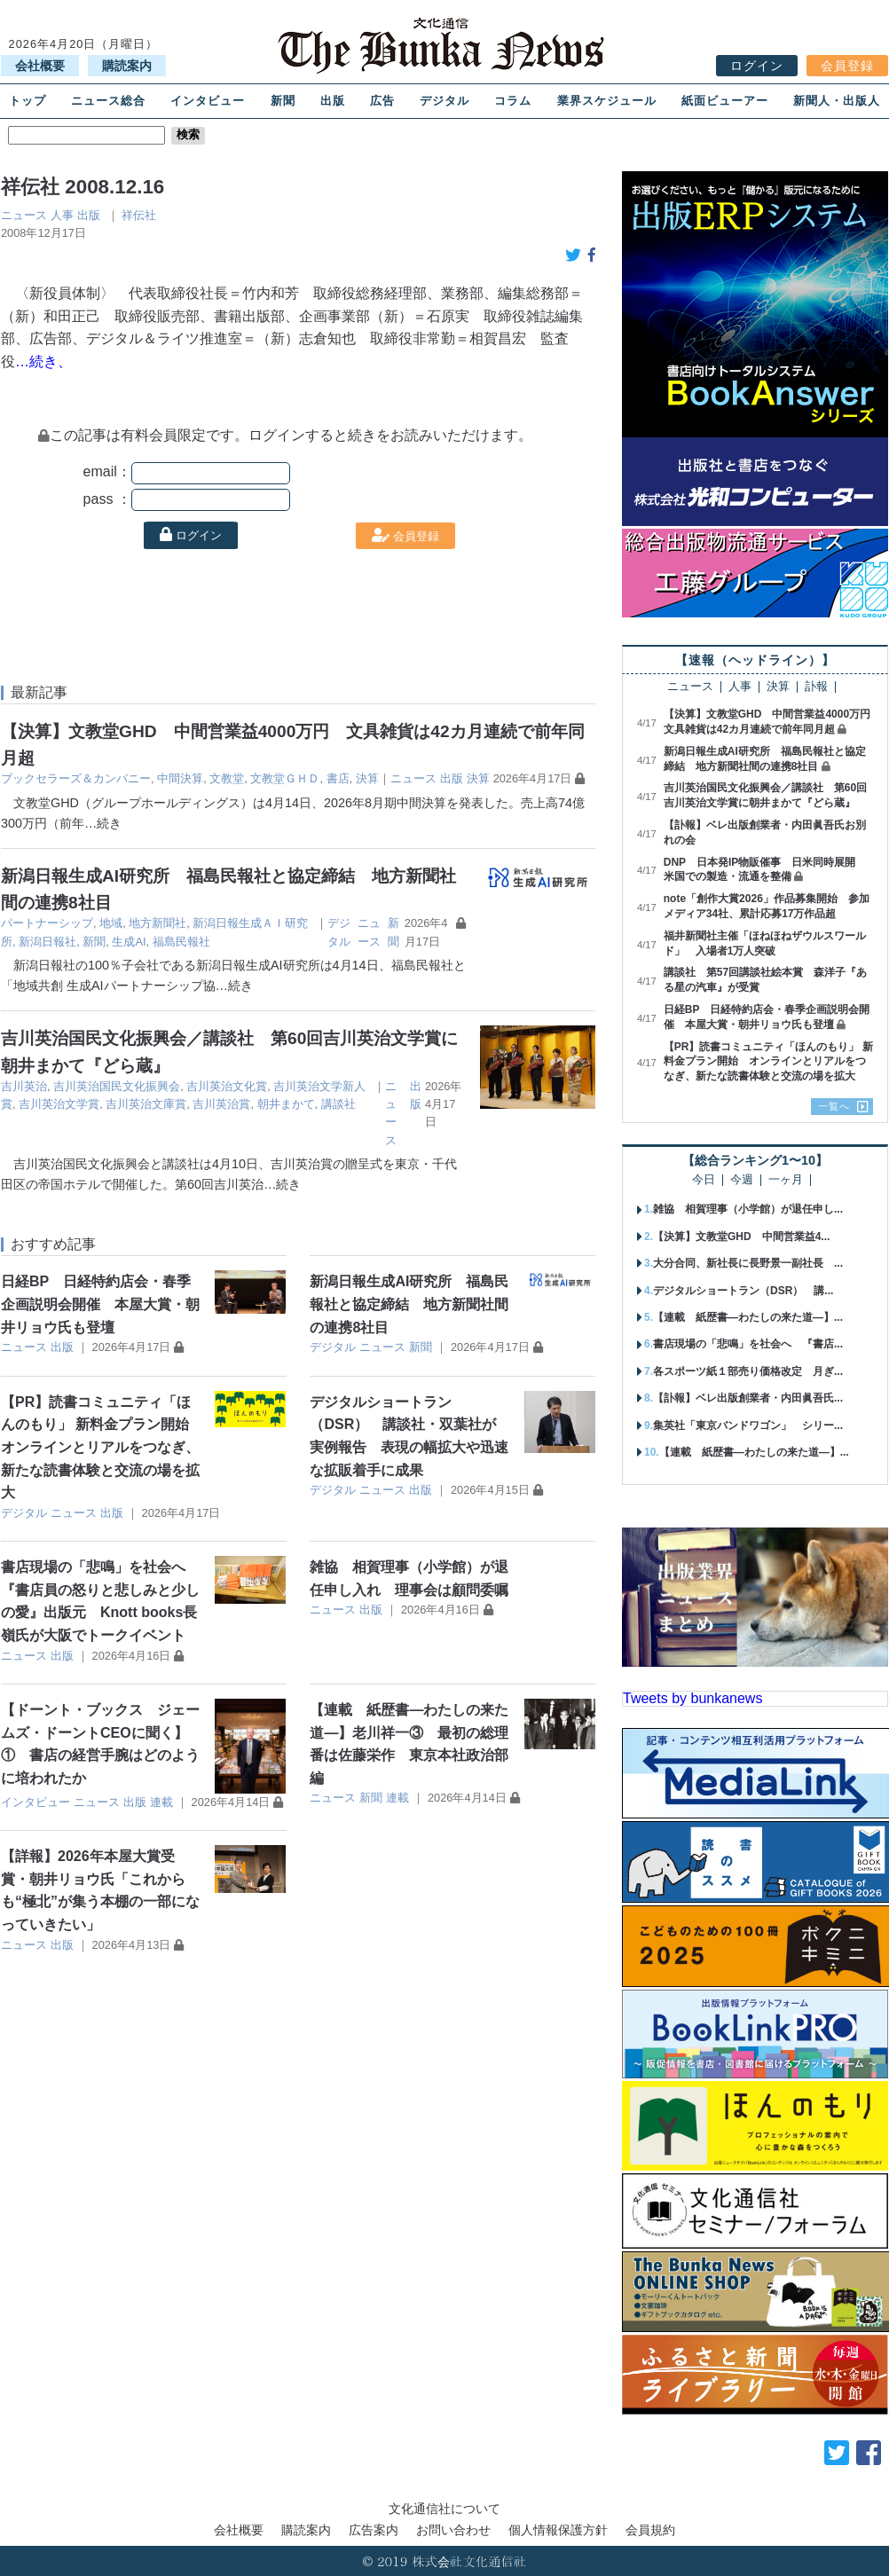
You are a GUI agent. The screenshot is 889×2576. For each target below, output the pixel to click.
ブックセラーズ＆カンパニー (76, 778)
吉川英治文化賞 (226, 1086)
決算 (367, 778)
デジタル (444, 100)
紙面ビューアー (724, 100)
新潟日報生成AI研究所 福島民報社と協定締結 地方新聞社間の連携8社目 (409, 1304)
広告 (382, 100)
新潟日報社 (47, 941)
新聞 (283, 100)
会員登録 (847, 65)
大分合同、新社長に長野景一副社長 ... (748, 1263)
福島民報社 (181, 941)
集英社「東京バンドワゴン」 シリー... (748, 1425)
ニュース (24, 215)
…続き (103, 823)
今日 (703, 1180)
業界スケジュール (607, 100)
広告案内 (373, 2530)
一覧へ (834, 1106)
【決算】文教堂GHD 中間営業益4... (741, 1236)
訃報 (816, 687)
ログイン (756, 65)
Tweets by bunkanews (692, 1698)
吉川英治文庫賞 (146, 1104)
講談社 (338, 1104)
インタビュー (207, 100)
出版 (332, 100)
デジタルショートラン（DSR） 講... (743, 1290)
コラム (512, 100)
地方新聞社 (157, 923)
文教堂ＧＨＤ (284, 778)
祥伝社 (139, 215)
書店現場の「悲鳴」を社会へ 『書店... (748, 1344)
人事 (62, 215)
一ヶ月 (785, 1180)
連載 (161, 1802)
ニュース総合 (108, 100)
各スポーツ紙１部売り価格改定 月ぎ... (748, 1371)
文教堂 (226, 778)
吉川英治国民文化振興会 (116, 1086)
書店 (338, 778)
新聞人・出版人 (836, 100)
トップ (27, 100)
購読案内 (127, 66)
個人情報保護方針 (558, 2530)
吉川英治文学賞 (59, 1104)
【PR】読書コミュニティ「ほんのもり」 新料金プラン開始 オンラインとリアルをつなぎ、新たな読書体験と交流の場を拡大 (102, 1447)
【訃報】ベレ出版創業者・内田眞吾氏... (748, 1398)
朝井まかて (286, 1104)
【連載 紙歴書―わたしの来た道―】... (748, 1317)
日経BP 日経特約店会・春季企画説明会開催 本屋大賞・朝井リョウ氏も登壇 (100, 1304)
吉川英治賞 (221, 1104)
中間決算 (180, 778)
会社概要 (40, 66)
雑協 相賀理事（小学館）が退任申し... (748, 1209)
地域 (110, 923)
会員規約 (650, 2530)
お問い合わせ (453, 2530)
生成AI (129, 941)
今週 (741, 1180)
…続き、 (43, 361)
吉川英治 (24, 1086)
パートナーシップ (47, 923)
